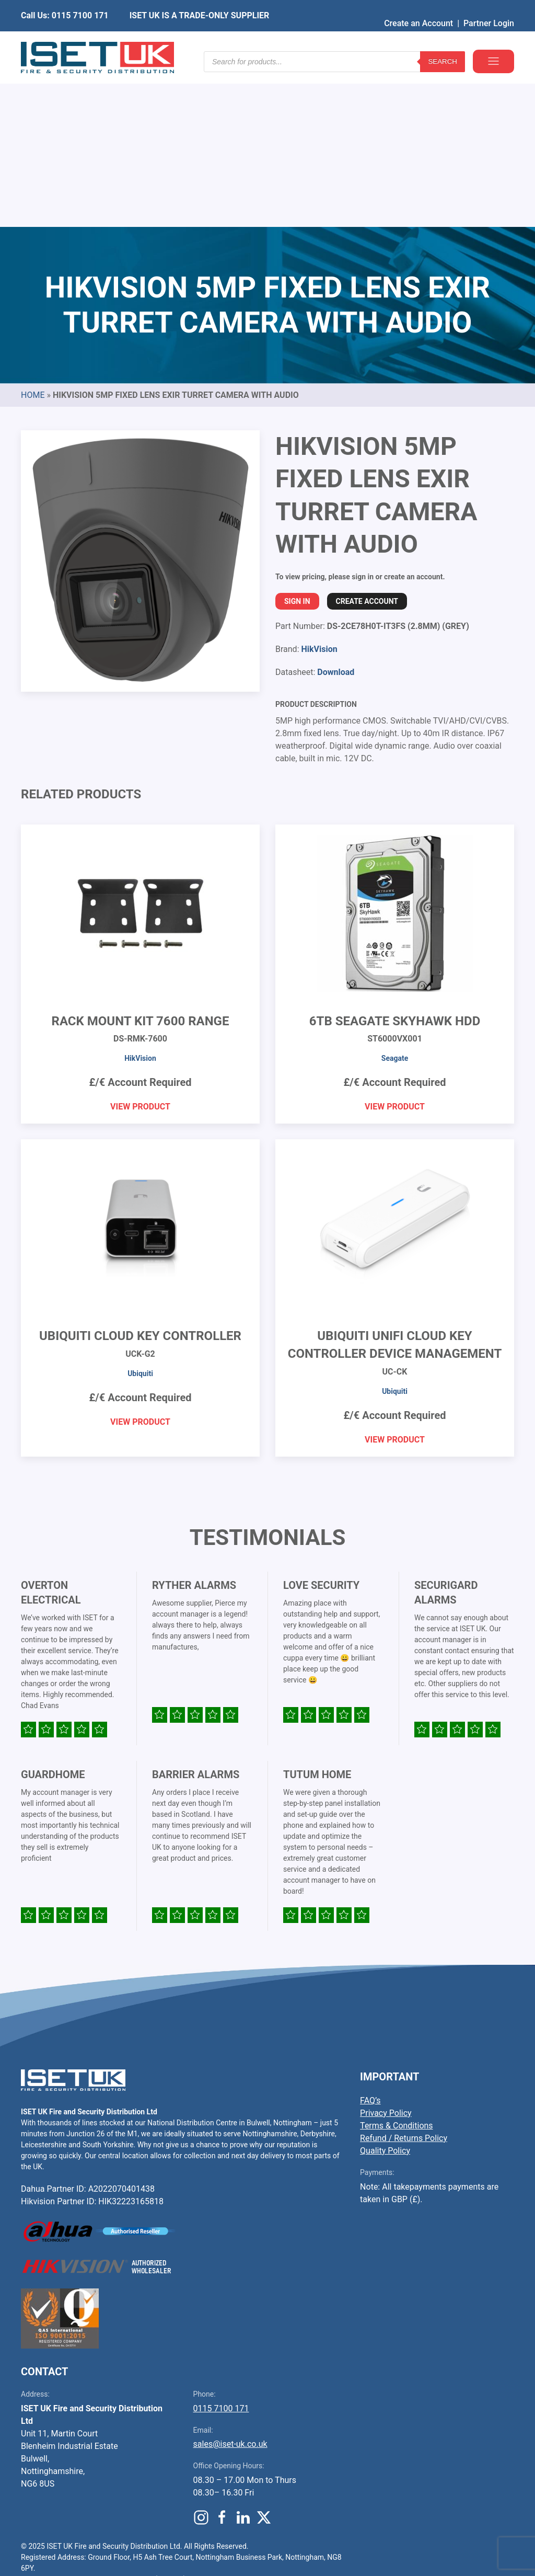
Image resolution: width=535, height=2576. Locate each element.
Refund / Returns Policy (403, 1979)
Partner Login (488, 8)
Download (335, 513)
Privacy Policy (386, 1954)
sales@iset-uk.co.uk (230, 2285)
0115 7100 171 (221, 2249)
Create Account (367, 442)
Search (442, 41)
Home (32, 236)
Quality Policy (385, 1992)
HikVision (319, 490)
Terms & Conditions (396, 1967)
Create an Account (418, 8)
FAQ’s (370, 1942)
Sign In (297, 442)
